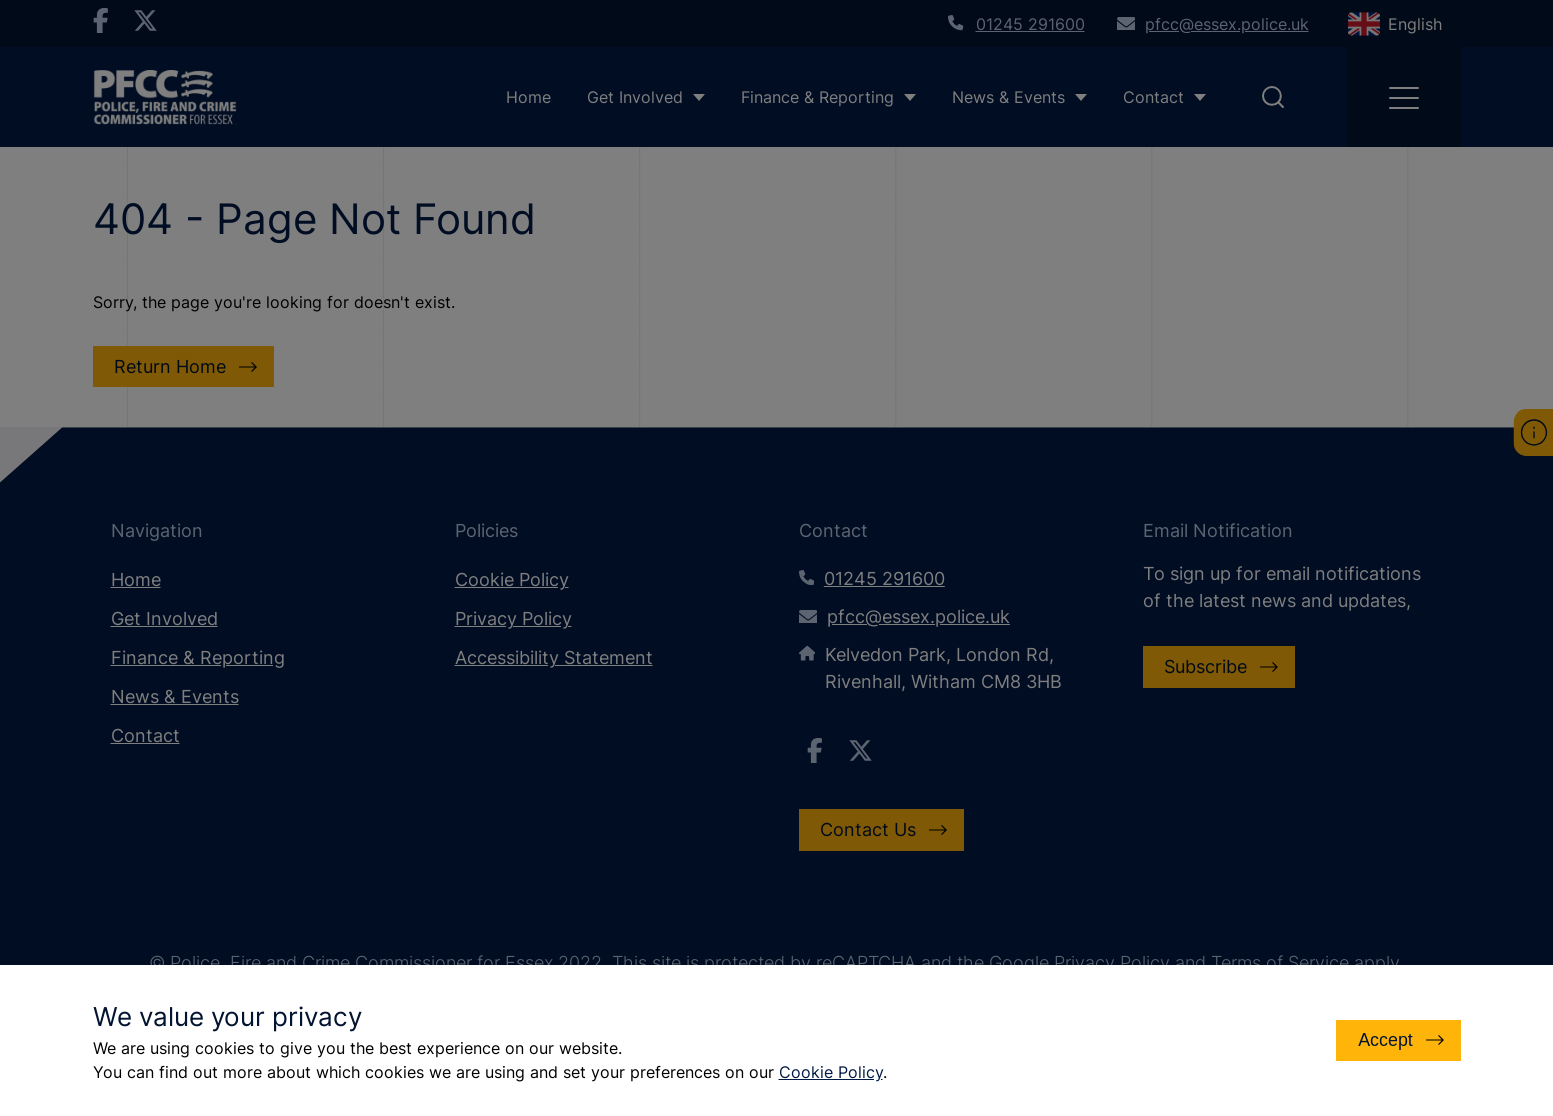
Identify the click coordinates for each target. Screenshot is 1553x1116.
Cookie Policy (831, 1072)
